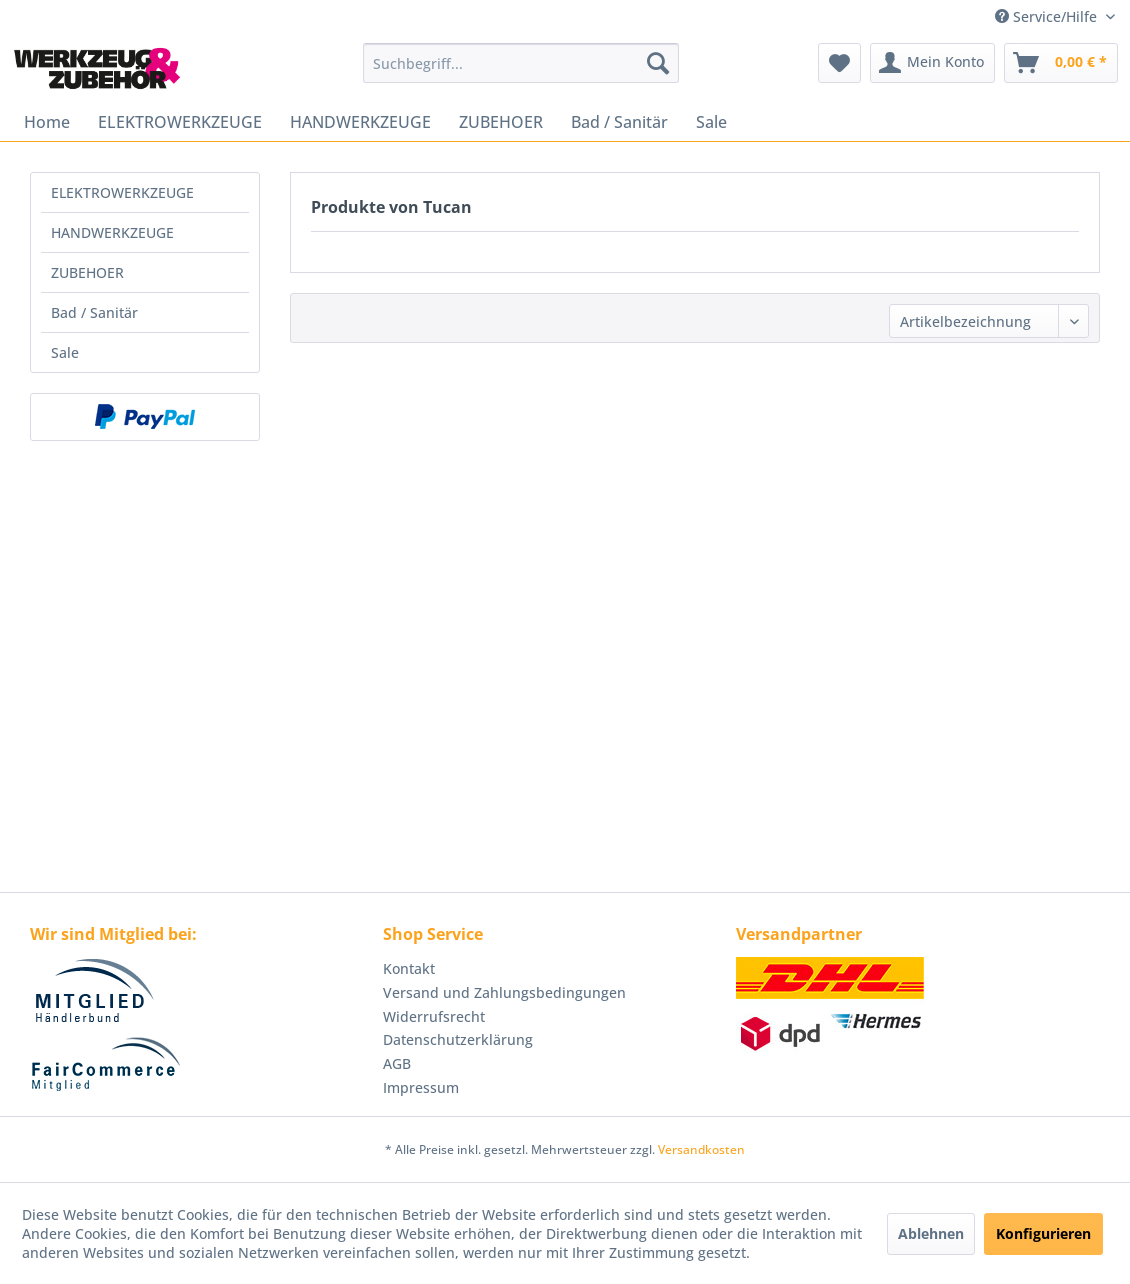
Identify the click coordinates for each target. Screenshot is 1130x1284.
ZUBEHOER (87, 272)
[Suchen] (658, 63)
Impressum (421, 1087)
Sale (65, 352)
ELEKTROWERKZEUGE (122, 192)
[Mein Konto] (932, 63)
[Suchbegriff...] (521, 63)
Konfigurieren (1043, 1233)
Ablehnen (931, 1233)
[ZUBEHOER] (501, 122)
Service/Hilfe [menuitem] (1048, 16)
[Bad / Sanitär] (619, 122)
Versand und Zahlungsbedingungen (504, 992)
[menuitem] (521, 63)
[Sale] (711, 122)
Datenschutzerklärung (458, 1039)
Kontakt (409, 968)
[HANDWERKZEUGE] (360, 122)
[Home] (47, 122)
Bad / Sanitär (94, 312)
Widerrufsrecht (434, 1016)
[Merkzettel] (839, 63)
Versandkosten (701, 1149)
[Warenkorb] (1061, 63)
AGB (397, 1063)
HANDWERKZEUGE (112, 232)
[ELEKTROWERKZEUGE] (180, 122)
